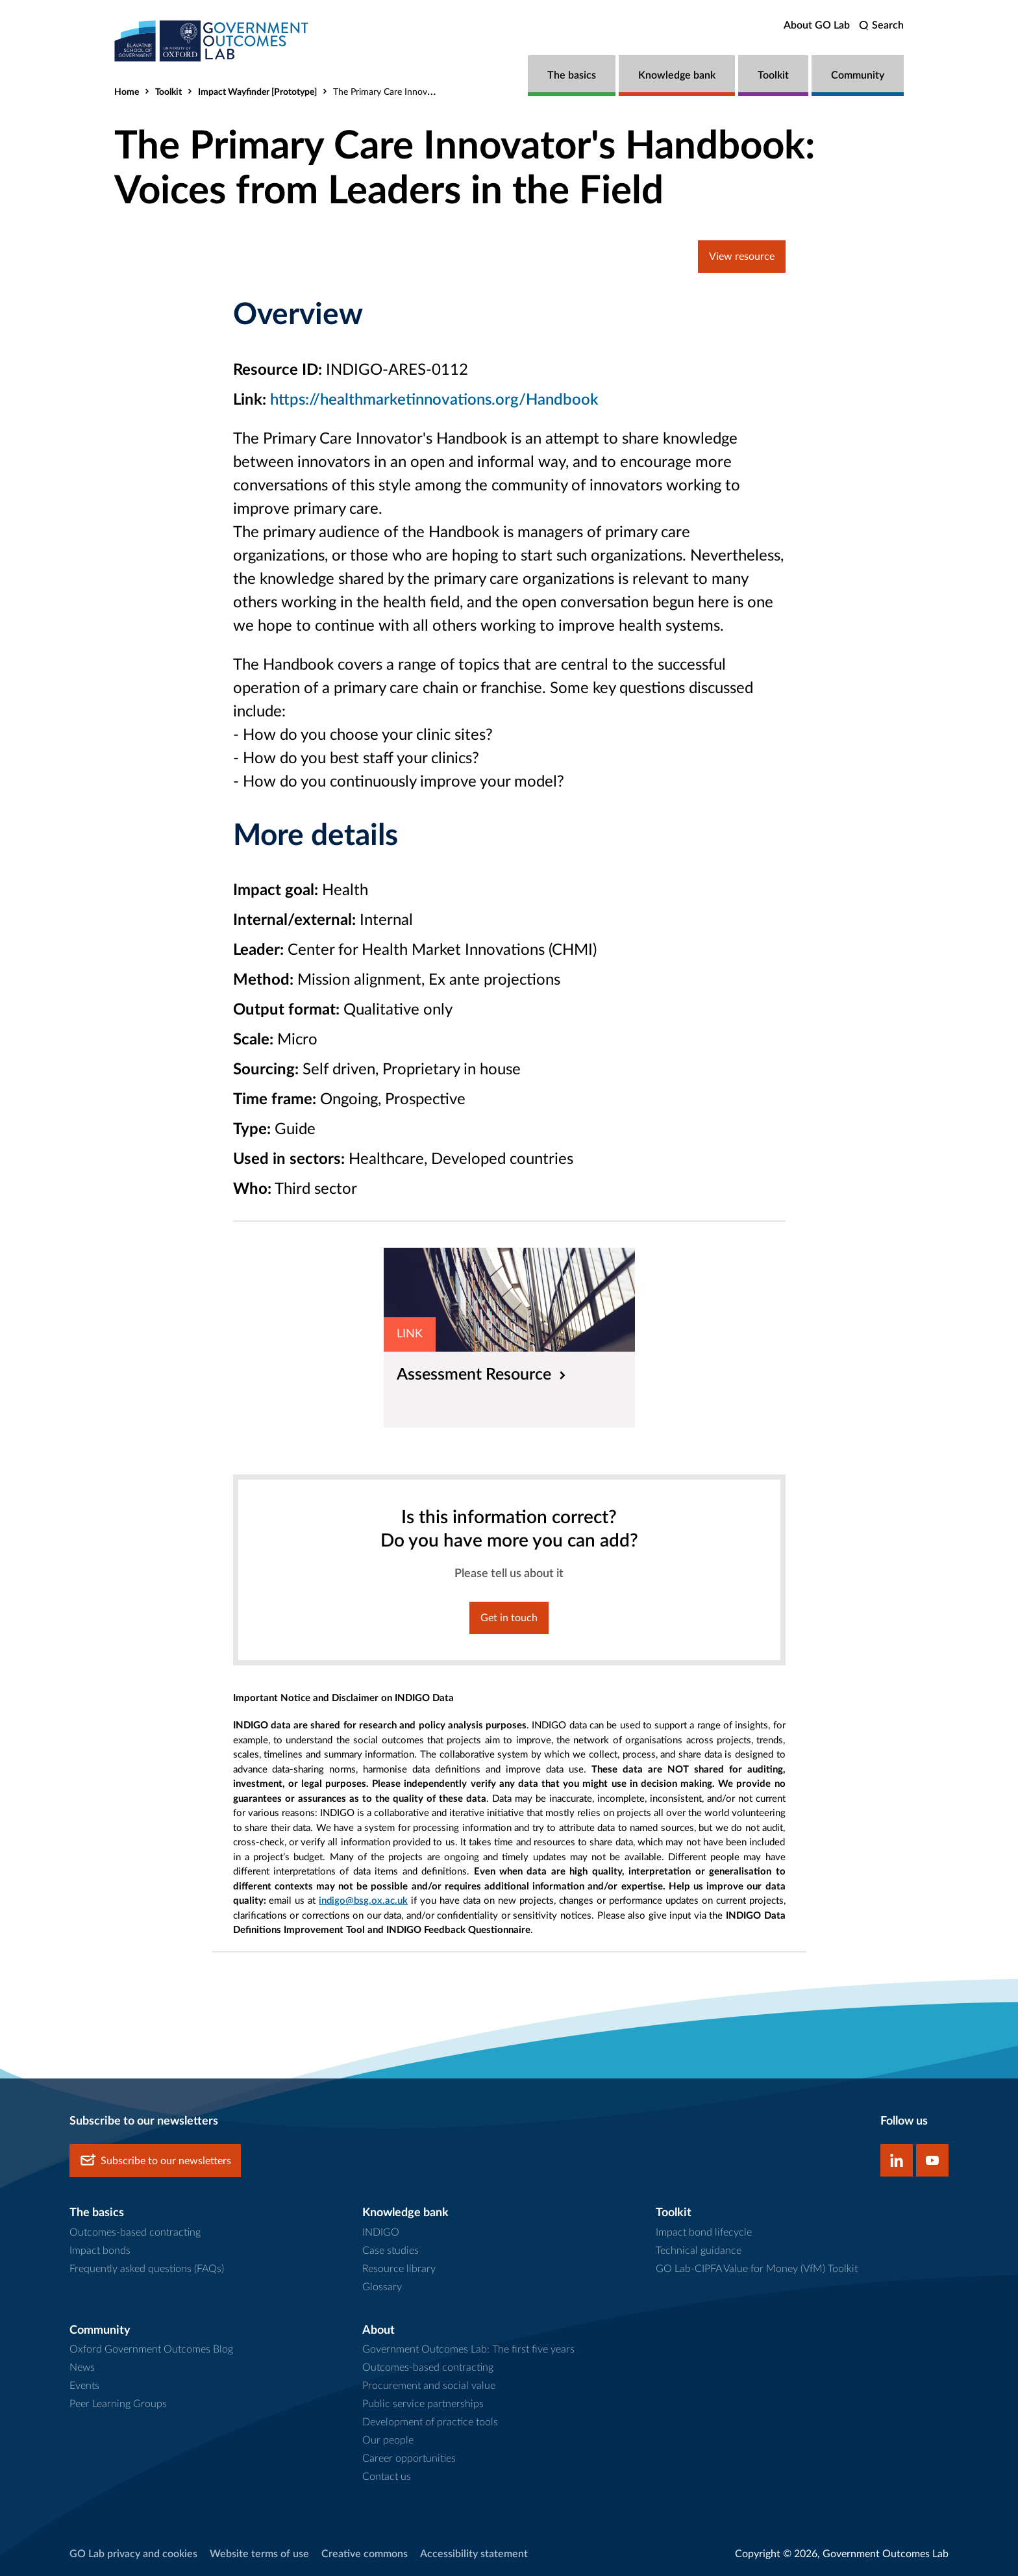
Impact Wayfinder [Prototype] (257, 92)
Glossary (382, 2287)
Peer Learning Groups (118, 2404)
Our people (388, 2440)
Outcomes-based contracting (135, 2232)
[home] (211, 40)
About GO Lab (817, 25)
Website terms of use (259, 2554)
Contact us (386, 2476)
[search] (881, 26)
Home (126, 92)
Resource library (399, 2269)
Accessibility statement (474, 2554)
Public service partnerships (423, 2404)
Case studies (390, 2250)
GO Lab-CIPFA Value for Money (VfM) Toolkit (757, 2269)
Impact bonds (99, 2250)
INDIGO (380, 2232)
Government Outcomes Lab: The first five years (468, 2349)
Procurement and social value (428, 2385)
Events (84, 2385)
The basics (571, 75)
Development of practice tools (430, 2422)
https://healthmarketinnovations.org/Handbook (434, 400)
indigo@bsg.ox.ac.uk (363, 1901)
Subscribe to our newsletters (155, 2160)
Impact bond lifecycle (704, 2232)
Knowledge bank (676, 75)
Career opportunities (409, 2458)
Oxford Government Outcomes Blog (151, 2349)
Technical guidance (698, 2250)
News (82, 2367)
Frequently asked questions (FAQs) (146, 2269)
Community (857, 75)
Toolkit (773, 75)
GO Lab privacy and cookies (133, 2554)
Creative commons (364, 2554)
